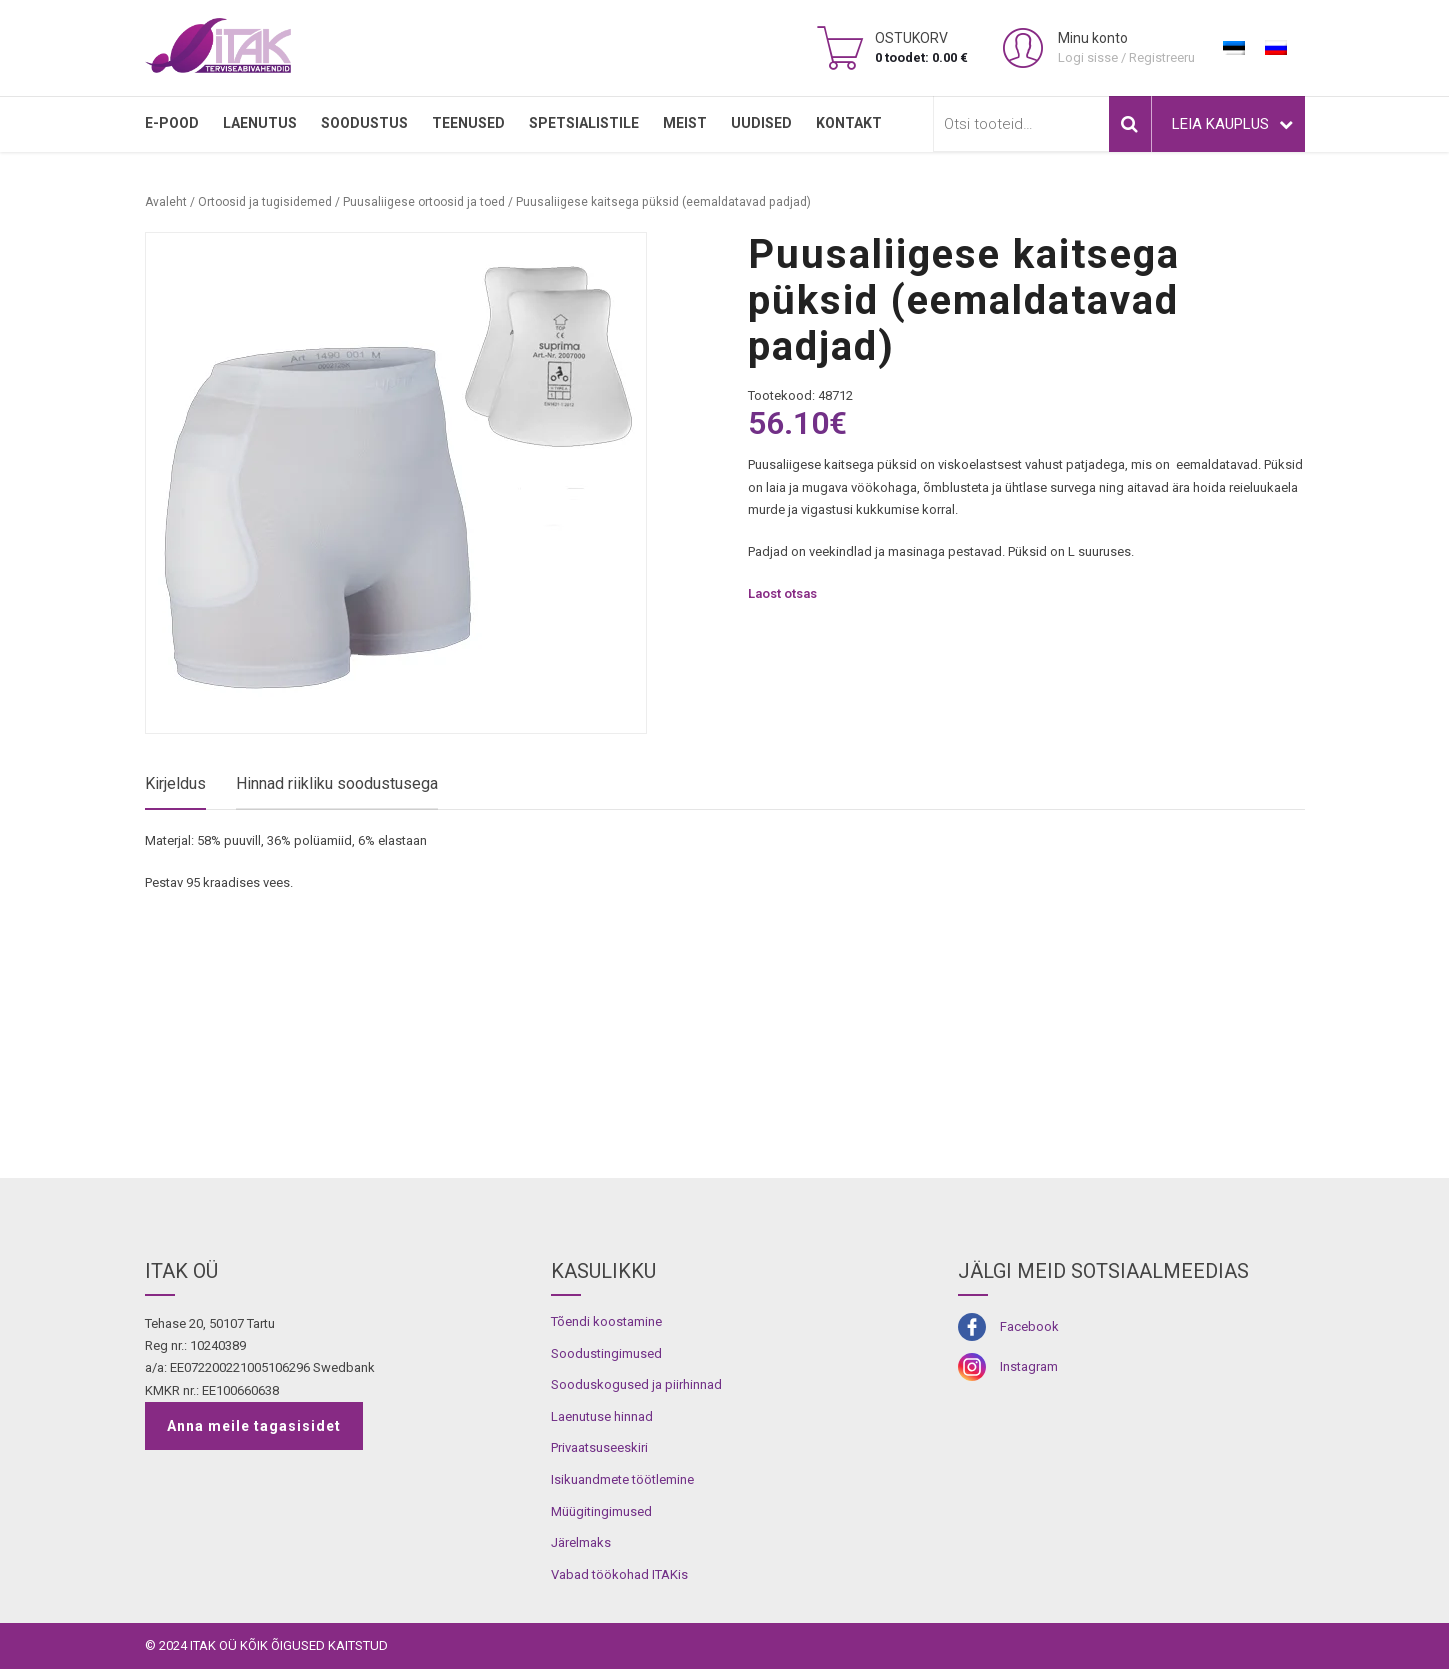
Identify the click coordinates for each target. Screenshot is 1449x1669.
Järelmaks (581, 1542)
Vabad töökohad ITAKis (619, 1574)
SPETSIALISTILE (584, 123)
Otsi (1130, 124)
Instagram (1029, 1366)
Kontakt (849, 123)
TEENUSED (468, 123)
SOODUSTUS (364, 123)
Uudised (761, 123)
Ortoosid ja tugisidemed (265, 202)
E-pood (172, 123)
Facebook (1029, 1326)
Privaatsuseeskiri (599, 1447)
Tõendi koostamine (606, 1321)
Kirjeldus (175, 783)
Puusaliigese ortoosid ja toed (424, 202)
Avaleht (166, 202)
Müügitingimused (601, 1511)
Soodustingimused (606, 1353)
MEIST (685, 123)
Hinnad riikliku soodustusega (337, 783)
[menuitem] (1234, 48)
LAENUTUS (260, 123)
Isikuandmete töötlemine (622, 1479)
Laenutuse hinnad (602, 1416)
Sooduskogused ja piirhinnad (636, 1384)
